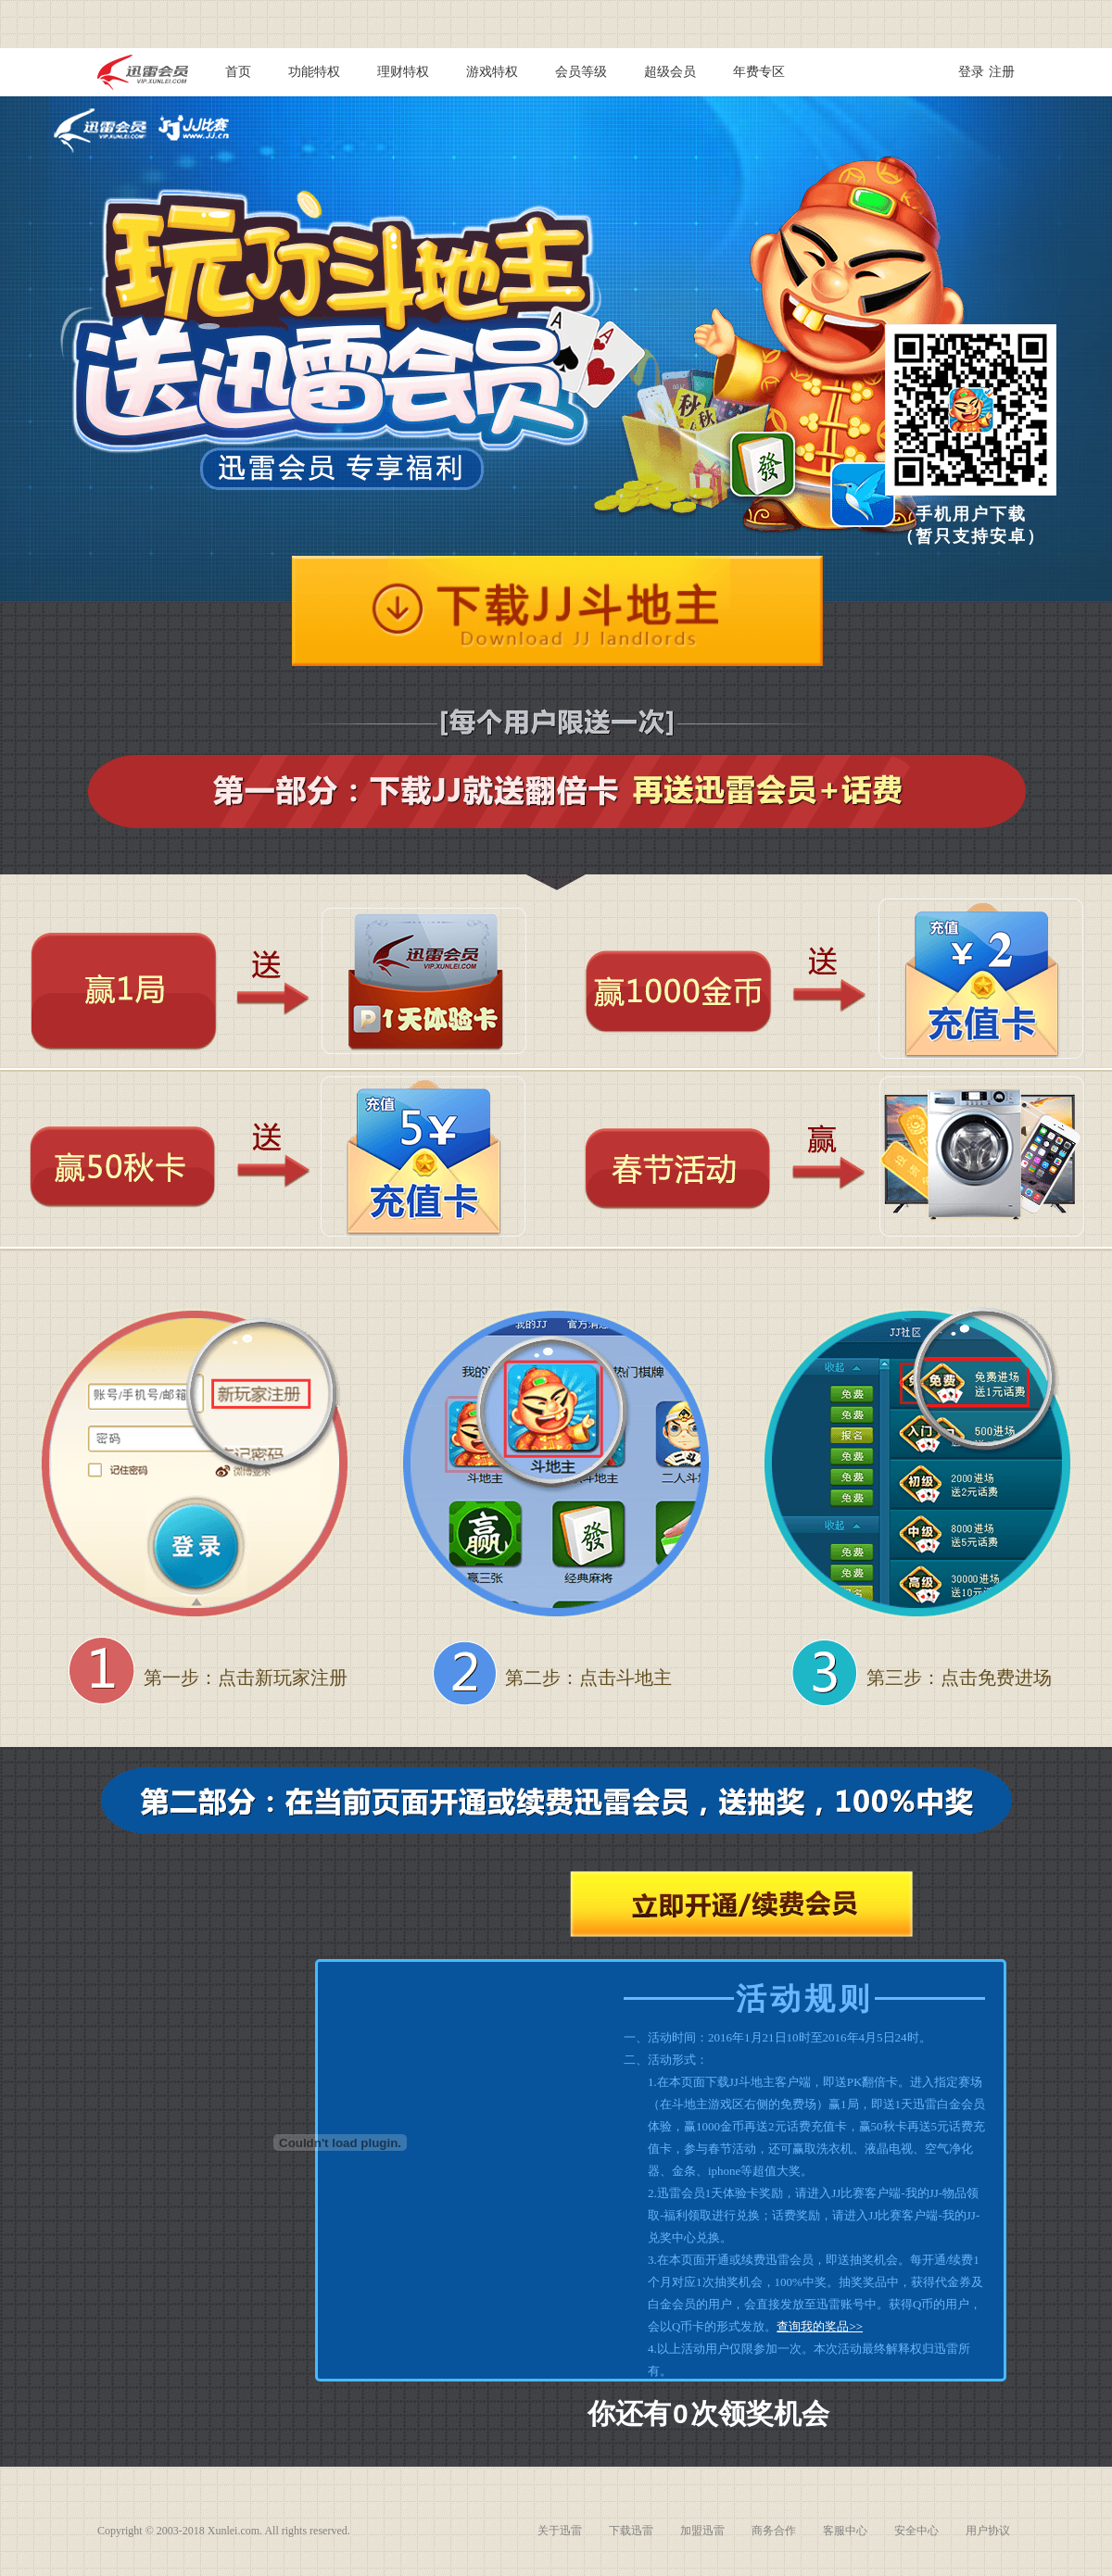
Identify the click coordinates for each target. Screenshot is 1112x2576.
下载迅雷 (631, 2530)
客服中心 (845, 2530)
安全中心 (916, 2530)
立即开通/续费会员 (741, 1904)
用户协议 (988, 2530)
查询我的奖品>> (820, 2326)
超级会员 (670, 72)
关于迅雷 (559, 2530)
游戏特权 (492, 72)
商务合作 (774, 2530)
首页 (238, 72)
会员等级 (581, 72)
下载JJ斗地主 (557, 611)
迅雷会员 (100, 130)
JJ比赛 (194, 126)
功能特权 (314, 72)
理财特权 (403, 72)
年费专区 (759, 72)
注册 (1002, 72)
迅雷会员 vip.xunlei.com (142, 72)
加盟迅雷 (702, 2530)
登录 (971, 72)
